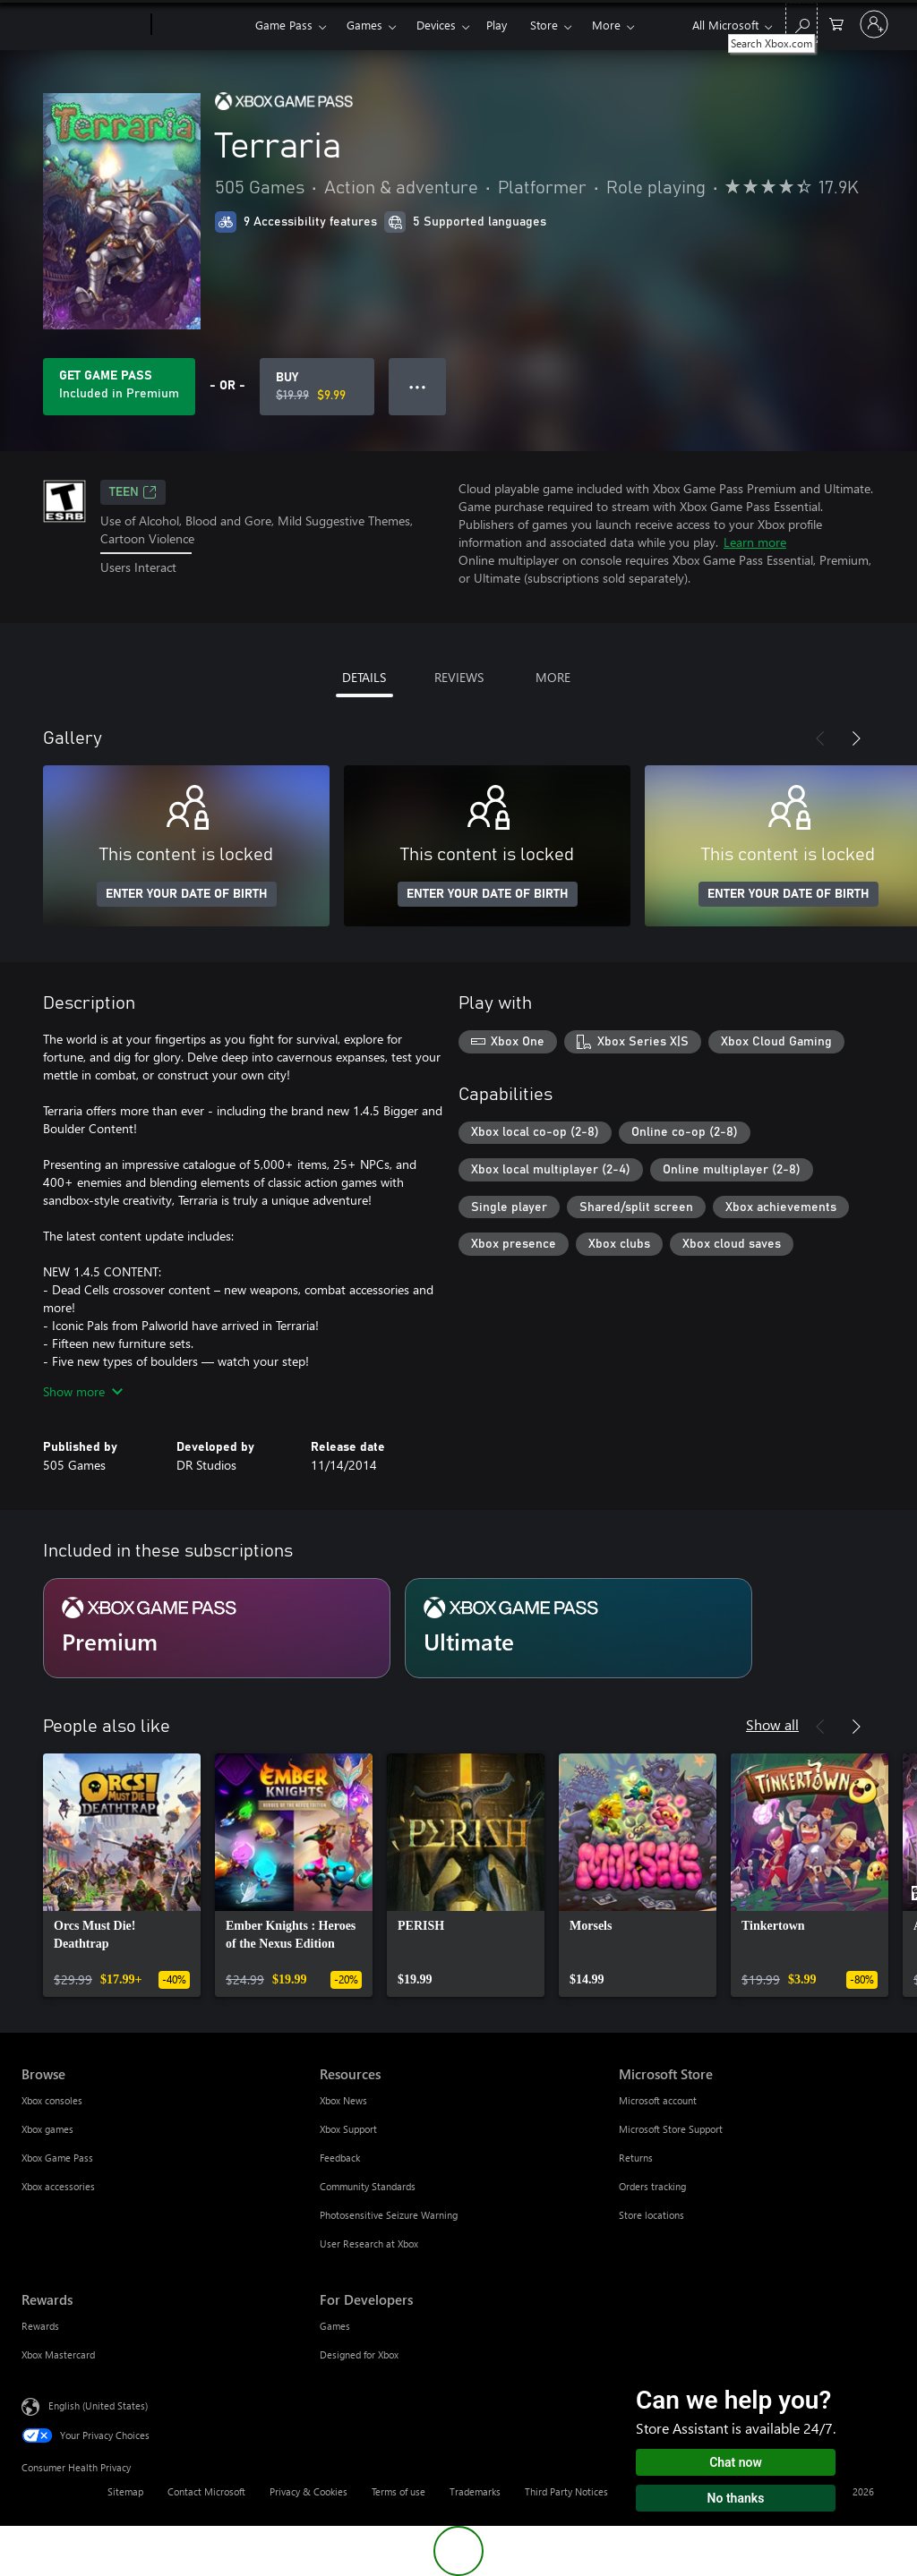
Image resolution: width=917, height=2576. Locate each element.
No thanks (736, 2498)
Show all (772, 1724)
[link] (122, 1875)
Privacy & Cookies (308, 2491)
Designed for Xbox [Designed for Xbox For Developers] (359, 2354)
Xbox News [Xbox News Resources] (343, 2100)
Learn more (755, 541)
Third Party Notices (566, 2491)
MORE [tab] (553, 677)
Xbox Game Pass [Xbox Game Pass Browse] (57, 2157)
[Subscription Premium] (216, 1628)
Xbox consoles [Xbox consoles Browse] (51, 2100)
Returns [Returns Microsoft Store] (636, 2157)
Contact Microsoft (206, 2491)
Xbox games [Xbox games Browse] (47, 2129)
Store (544, 24)
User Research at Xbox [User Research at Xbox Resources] (369, 2243)
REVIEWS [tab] (459, 677)
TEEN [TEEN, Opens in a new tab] (133, 492)
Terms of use (398, 2491)
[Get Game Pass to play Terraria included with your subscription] (119, 386)
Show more (83, 1391)
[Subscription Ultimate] (578, 1628)
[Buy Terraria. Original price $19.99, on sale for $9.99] (317, 386)
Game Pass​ (284, 24)
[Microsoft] (82, 25)
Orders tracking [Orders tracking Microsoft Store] (652, 2186)
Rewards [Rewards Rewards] (40, 2326)
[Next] (856, 738)
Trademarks (475, 2491)
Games (364, 24)
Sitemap (125, 2491)
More (606, 24)
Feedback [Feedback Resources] (340, 2157)
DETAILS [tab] (364, 677)
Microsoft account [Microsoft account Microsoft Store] (658, 2100)
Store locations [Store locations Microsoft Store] (651, 2215)
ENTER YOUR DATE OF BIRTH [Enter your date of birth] (187, 894)
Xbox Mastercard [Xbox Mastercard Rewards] (58, 2354)
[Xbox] (201, 25)
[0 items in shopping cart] (836, 23)
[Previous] (820, 738)
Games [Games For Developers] (335, 2326)
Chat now (735, 2462)
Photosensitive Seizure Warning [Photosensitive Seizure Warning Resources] (389, 2215)
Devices (436, 24)
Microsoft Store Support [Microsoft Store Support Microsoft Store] (671, 2129)
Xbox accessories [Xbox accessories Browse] (58, 2186)
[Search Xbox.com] (801, 23)
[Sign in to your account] (874, 24)
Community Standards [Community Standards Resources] (368, 2186)
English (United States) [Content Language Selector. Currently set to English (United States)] (98, 2405)
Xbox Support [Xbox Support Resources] (348, 2129)
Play (496, 24)
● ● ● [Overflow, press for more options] (417, 386)
